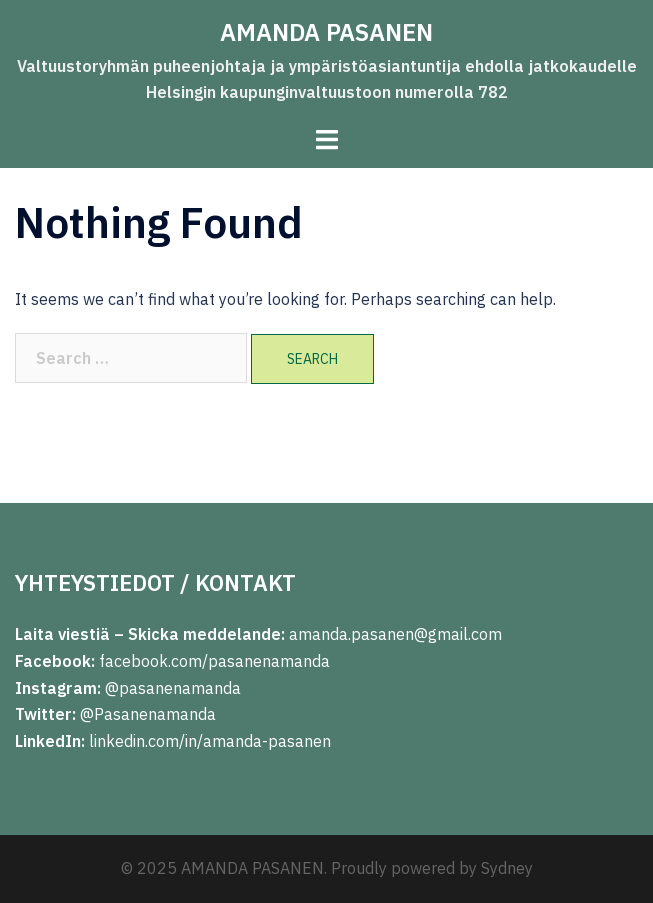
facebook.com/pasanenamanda (214, 661)
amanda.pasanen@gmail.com (393, 634)
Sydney (507, 868)
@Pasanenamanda (148, 714)
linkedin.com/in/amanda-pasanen (210, 741)
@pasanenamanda (173, 688)
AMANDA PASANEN (326, 32)
